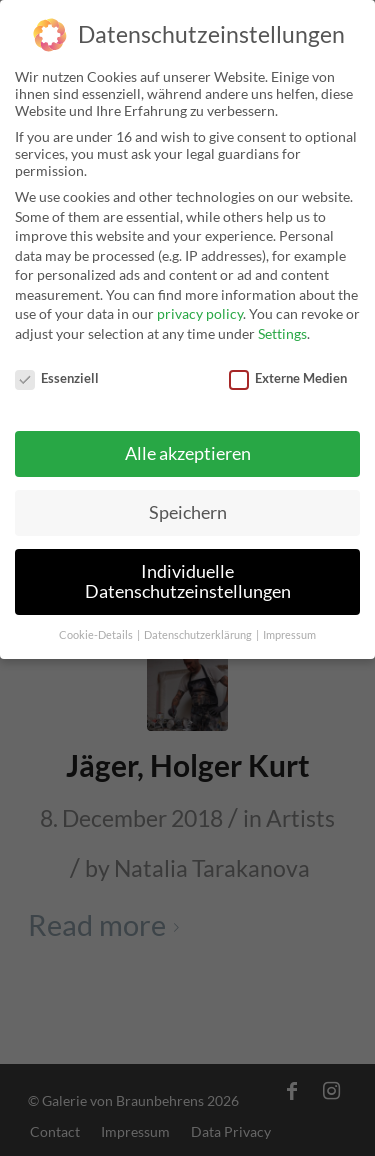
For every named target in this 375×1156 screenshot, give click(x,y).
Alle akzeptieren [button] (188, 445)
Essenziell (57, 369)
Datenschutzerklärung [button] (199, 626)
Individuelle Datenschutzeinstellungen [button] (188, 573)
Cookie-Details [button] (97, 626)
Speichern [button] (188, 504)
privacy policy (200, 305)
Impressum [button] (289, 626)
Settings (282, 324)
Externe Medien (288, 369)
